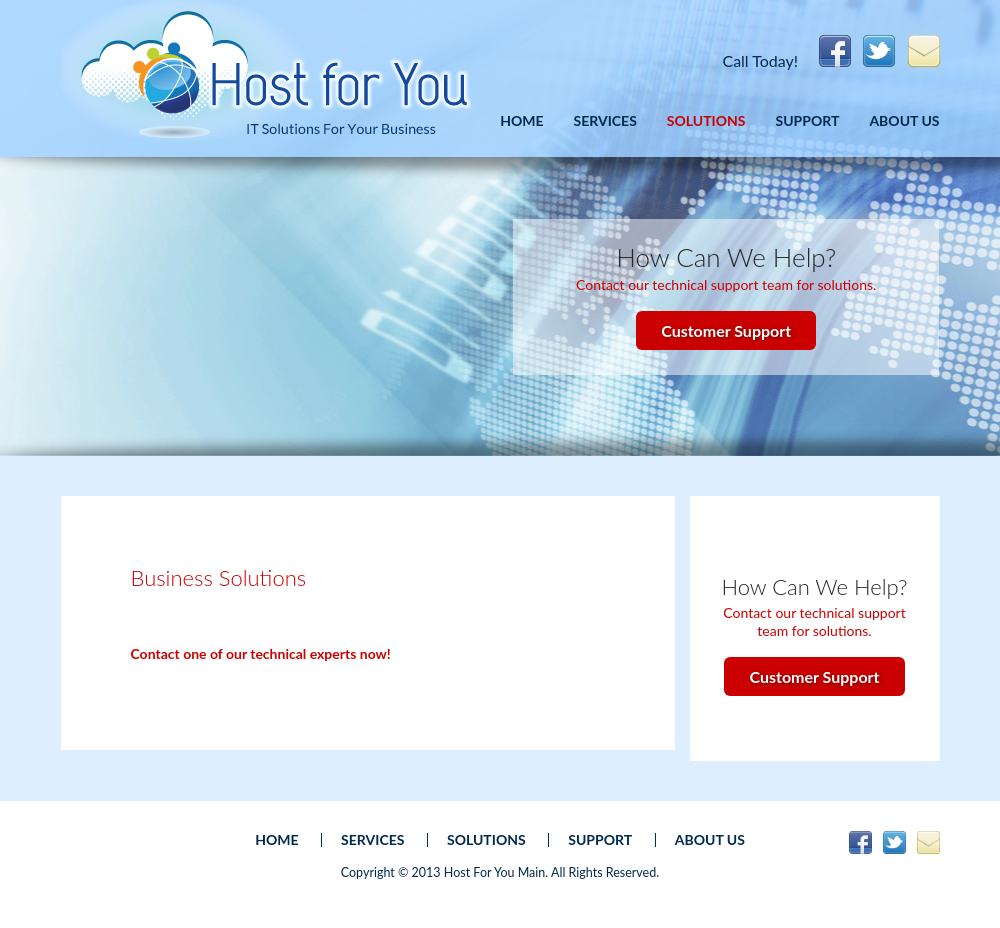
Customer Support (726, 330)
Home (521, 120)
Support (808, 120)
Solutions (706, 120)
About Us (904, 120)
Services (605, 120)
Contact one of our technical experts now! (261, 653)
